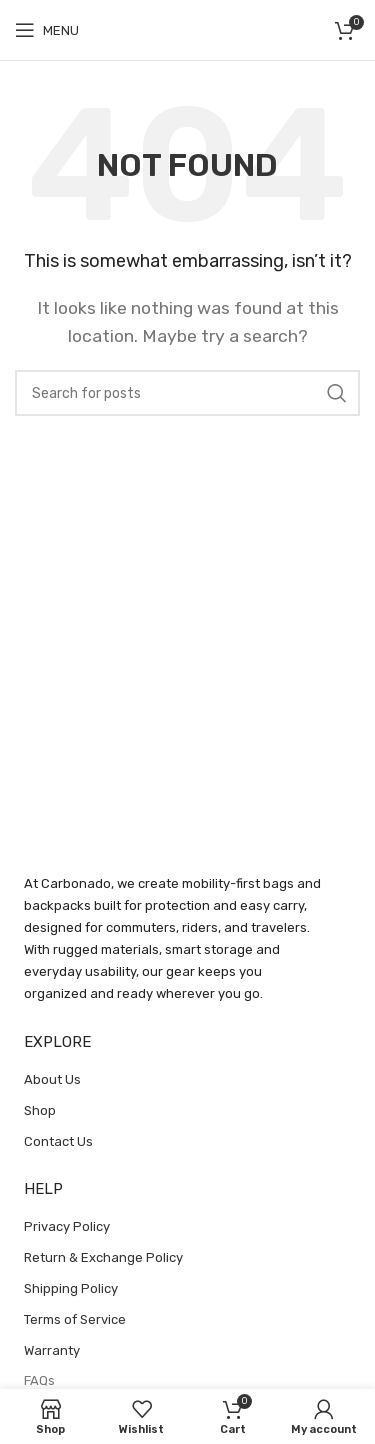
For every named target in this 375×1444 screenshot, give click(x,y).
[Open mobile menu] (47, 30)
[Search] (187, 393)
